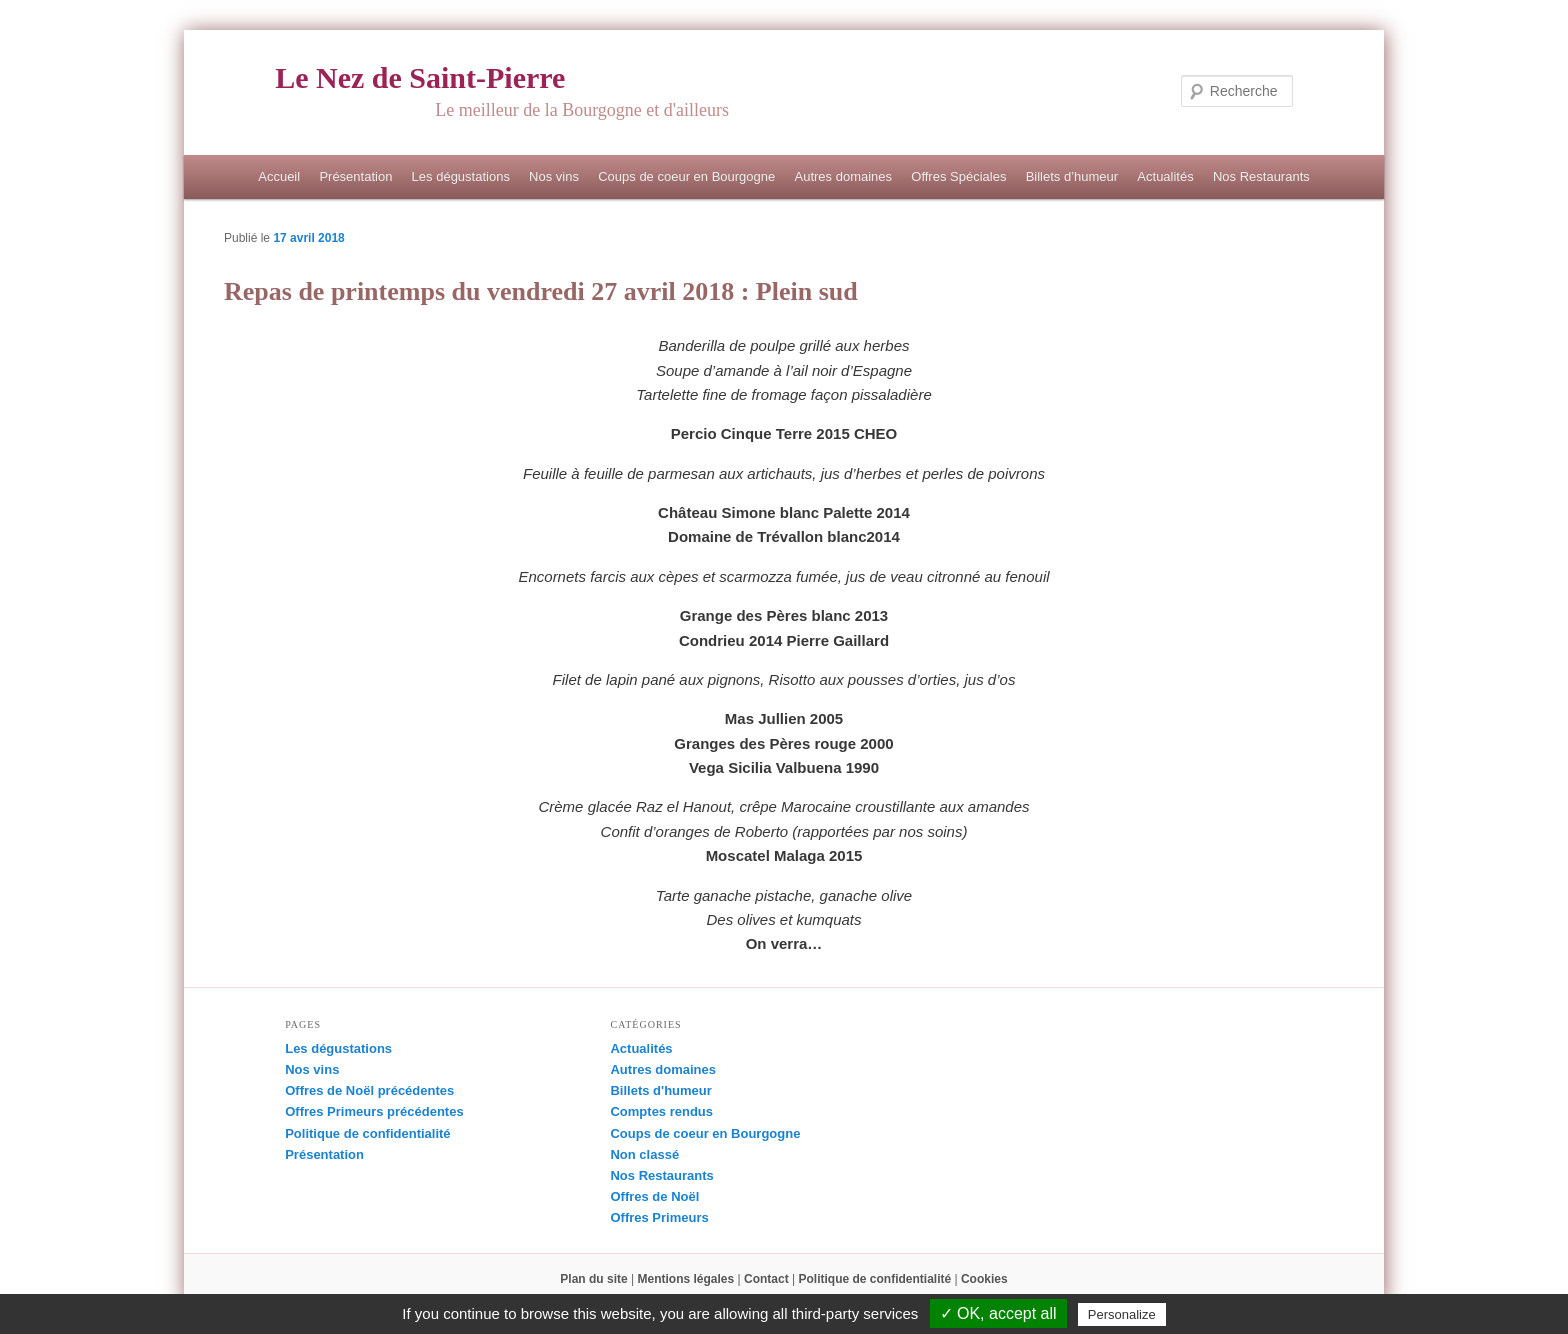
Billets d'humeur (660, 1090)
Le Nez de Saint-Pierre (420, 77)
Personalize (1122, 1314)
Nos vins (554, 176)
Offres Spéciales (958, 176)
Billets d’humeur (1072, 176)
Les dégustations (461, 176)
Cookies (984, 1279)
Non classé (644, 1154)
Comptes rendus (661, 1111)
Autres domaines (843, 176)
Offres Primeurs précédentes (374, 1111)
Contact (766, 1279)
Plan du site (593, 1279)
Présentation (355, 176)
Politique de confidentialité (367, 1133)
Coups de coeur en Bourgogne (686, 176)
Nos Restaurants (1261, 176)
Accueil (279, 176)
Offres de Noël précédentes (369, 1090)
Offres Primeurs (659, 1217)
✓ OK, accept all (998, 1313)
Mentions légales (686, 1279)
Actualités (1165, 176)
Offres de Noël (654, 1196)
